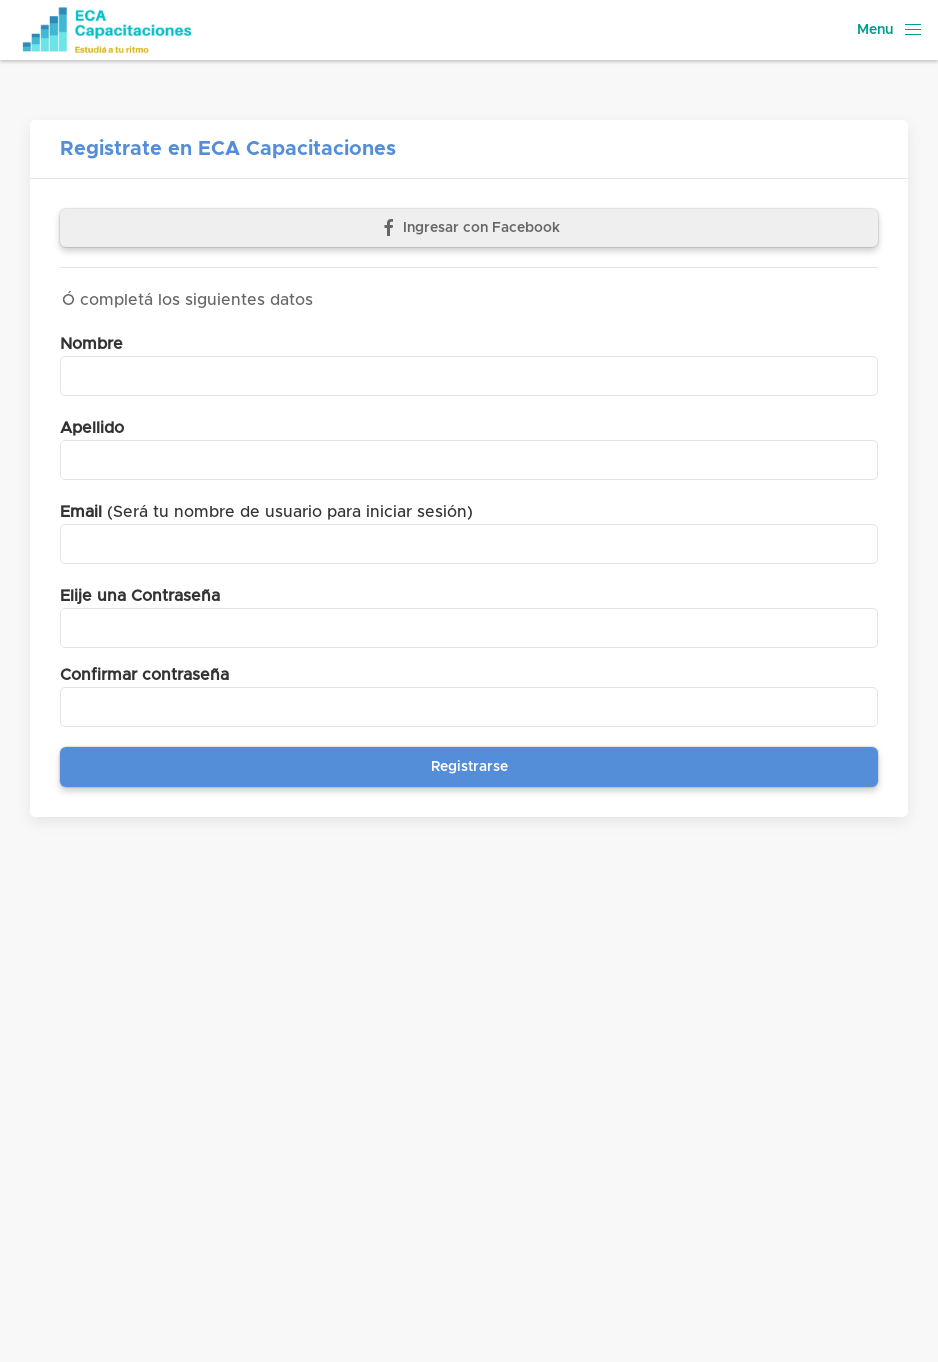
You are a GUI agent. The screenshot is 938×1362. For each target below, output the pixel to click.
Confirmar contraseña (144, 675)
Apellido (92, 428)
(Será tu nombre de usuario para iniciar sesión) (266, 512)
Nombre (91, 344)
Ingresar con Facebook (469, 228)
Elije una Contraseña (140, 596)
